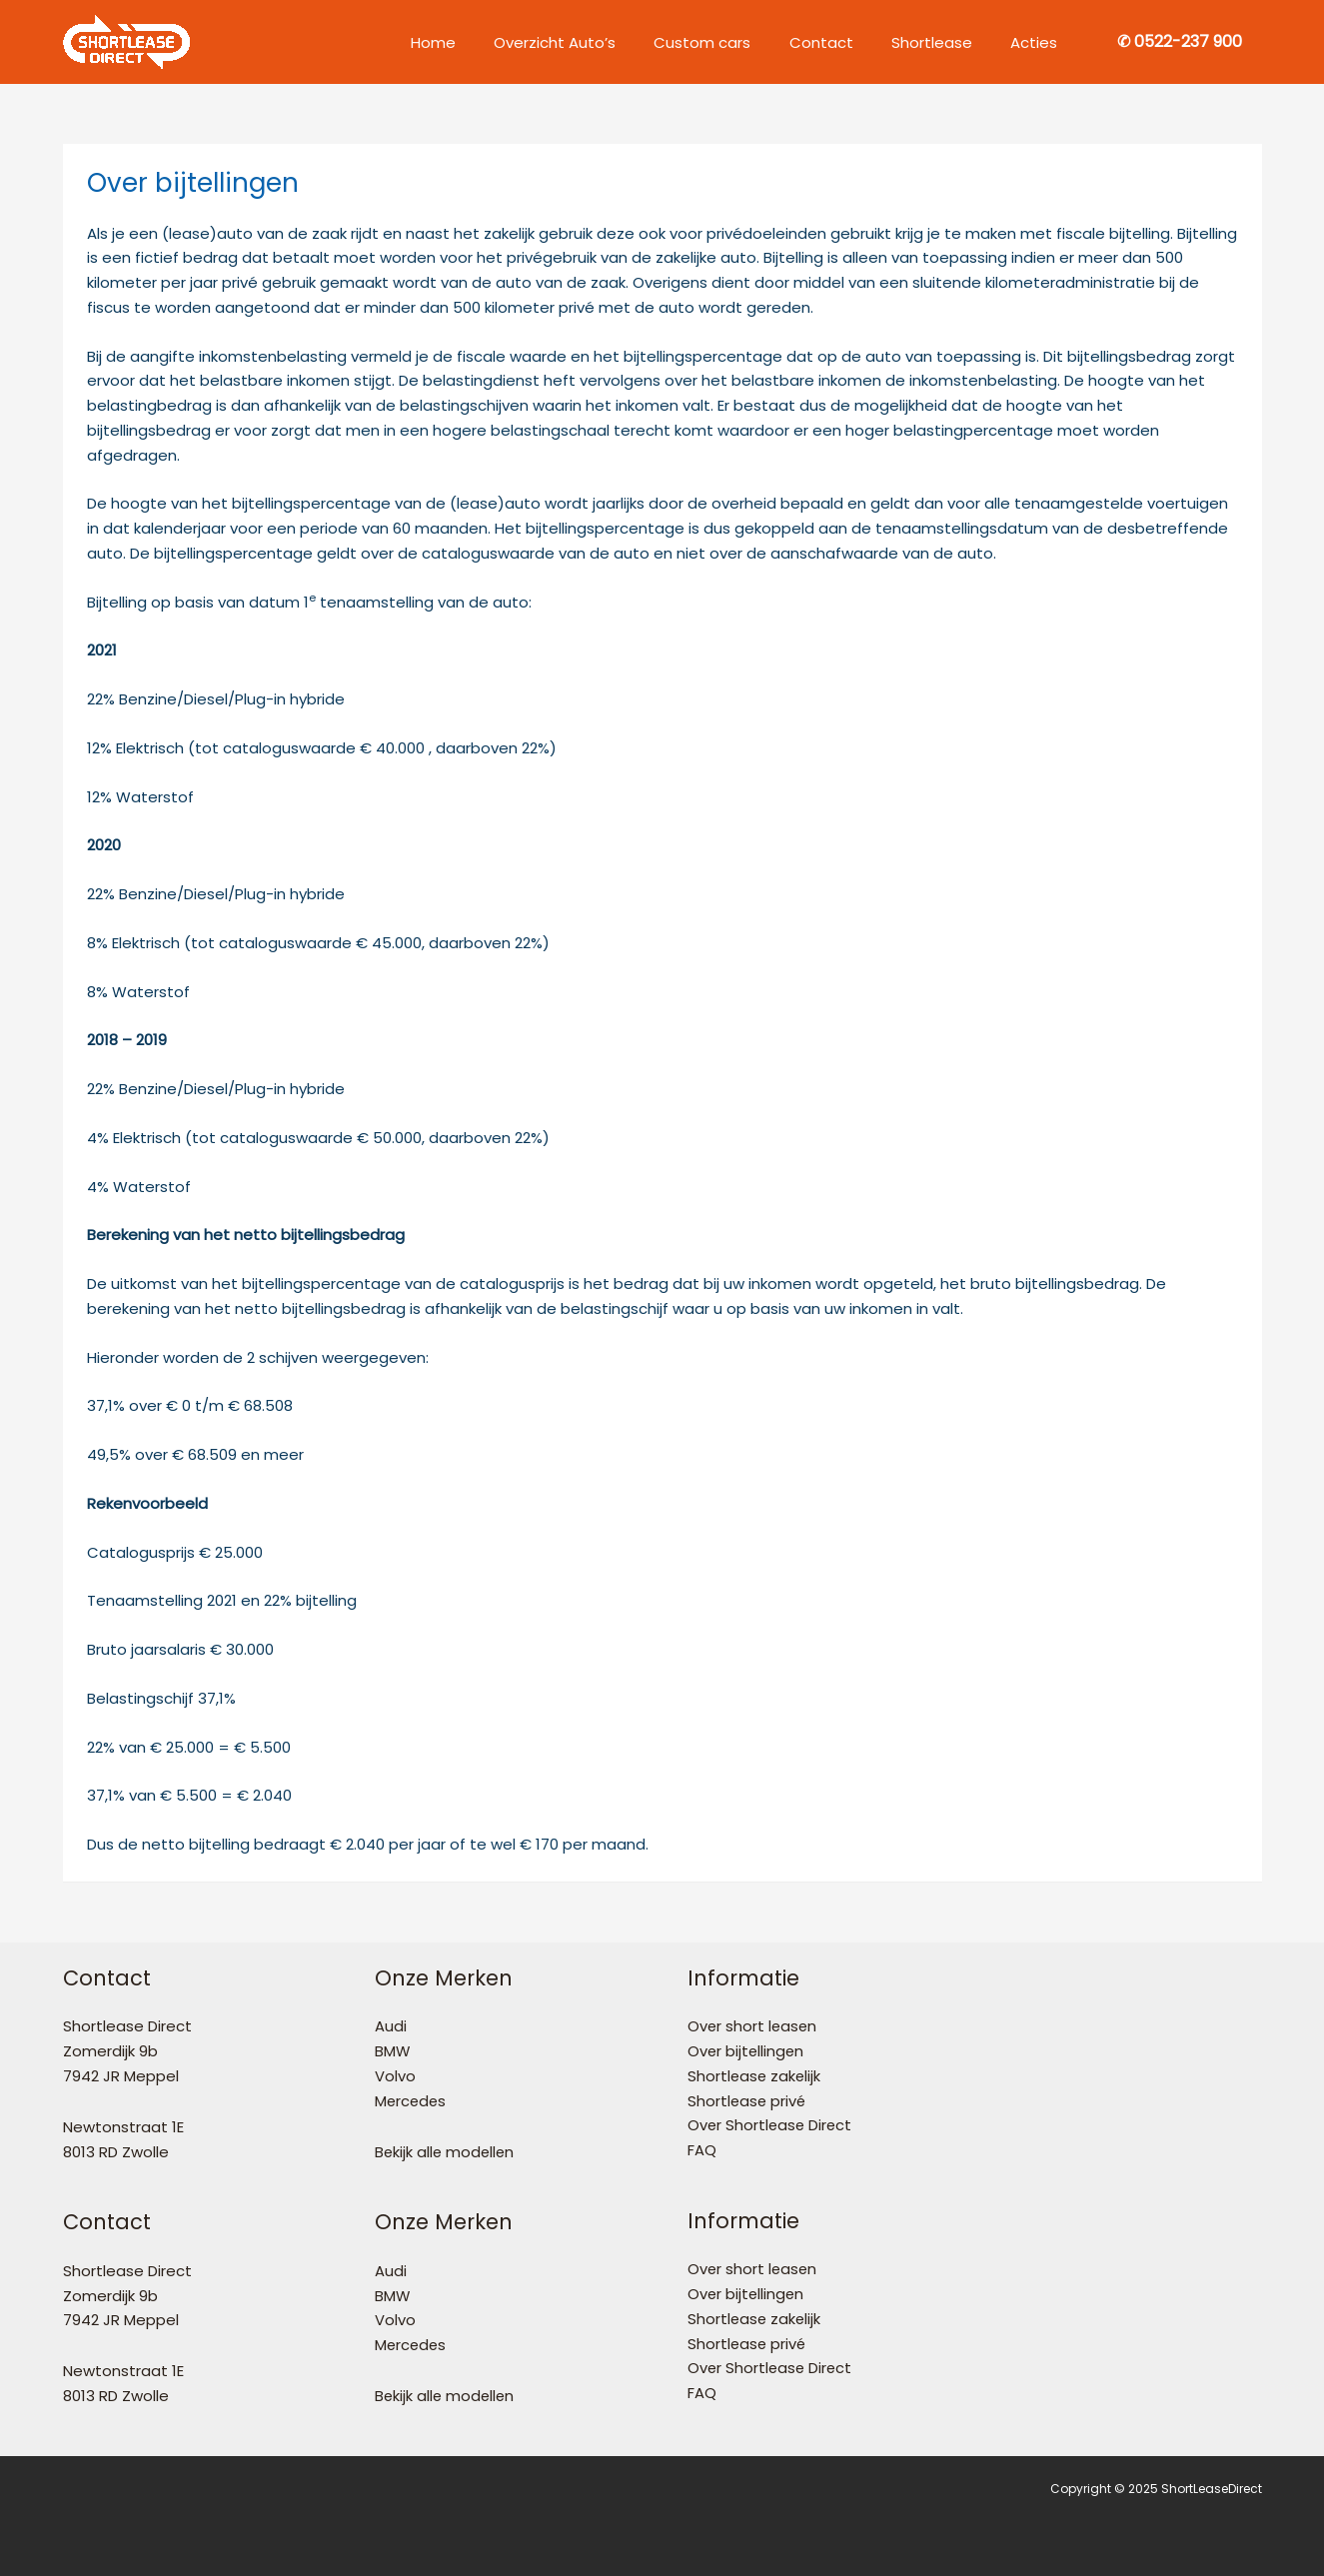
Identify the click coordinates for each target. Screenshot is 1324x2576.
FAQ (701, 2149)
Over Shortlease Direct (771, 2124)
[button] (1179, 42)
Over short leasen (753, 2025)
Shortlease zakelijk (755, 2075)
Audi (391, 2025)
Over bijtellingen (746, 2050)
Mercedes (412, 2100)
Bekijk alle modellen (446, 2151)
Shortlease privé (747, 2100)
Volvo (395, 2075)
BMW (393, 2050)
